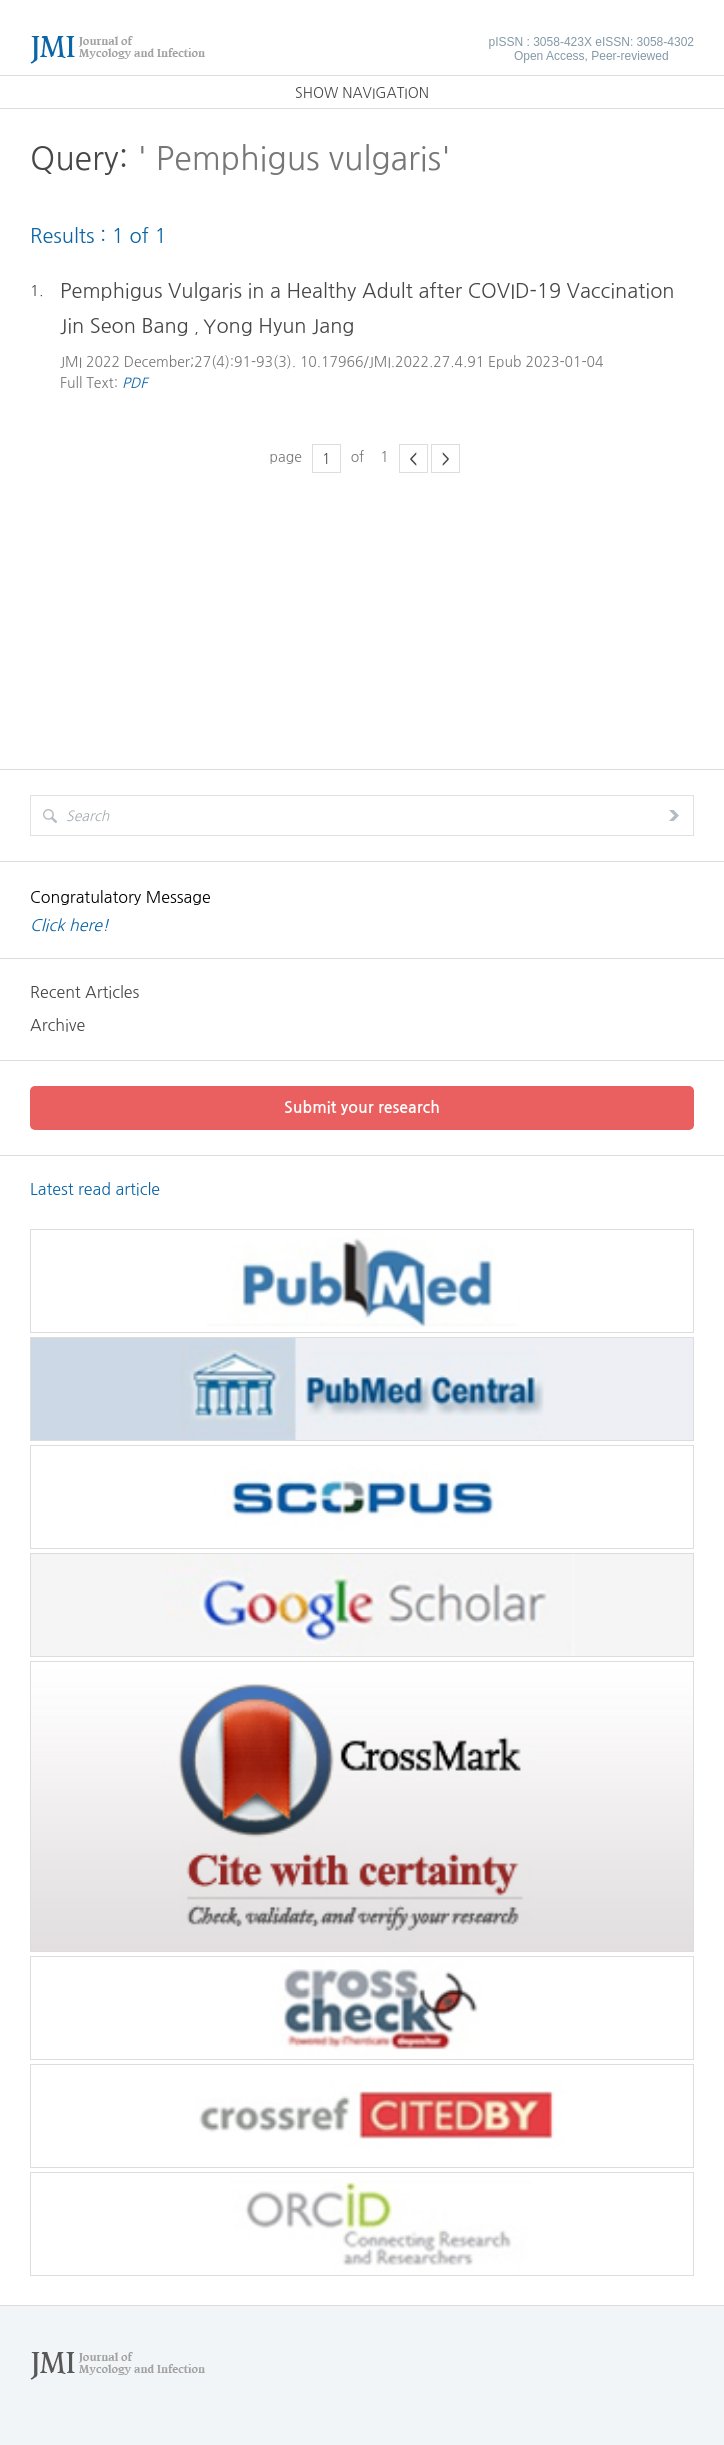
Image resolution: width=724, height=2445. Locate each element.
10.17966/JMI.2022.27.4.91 (392, 362)
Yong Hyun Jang (278, 326)
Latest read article (95, 1189)
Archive (57, 1025)
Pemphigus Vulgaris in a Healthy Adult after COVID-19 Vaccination (367, 291)
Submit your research (362, 1107)
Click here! (69, 925)
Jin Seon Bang (127, 326)
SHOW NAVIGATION (362, 93)
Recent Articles (84, 992)
